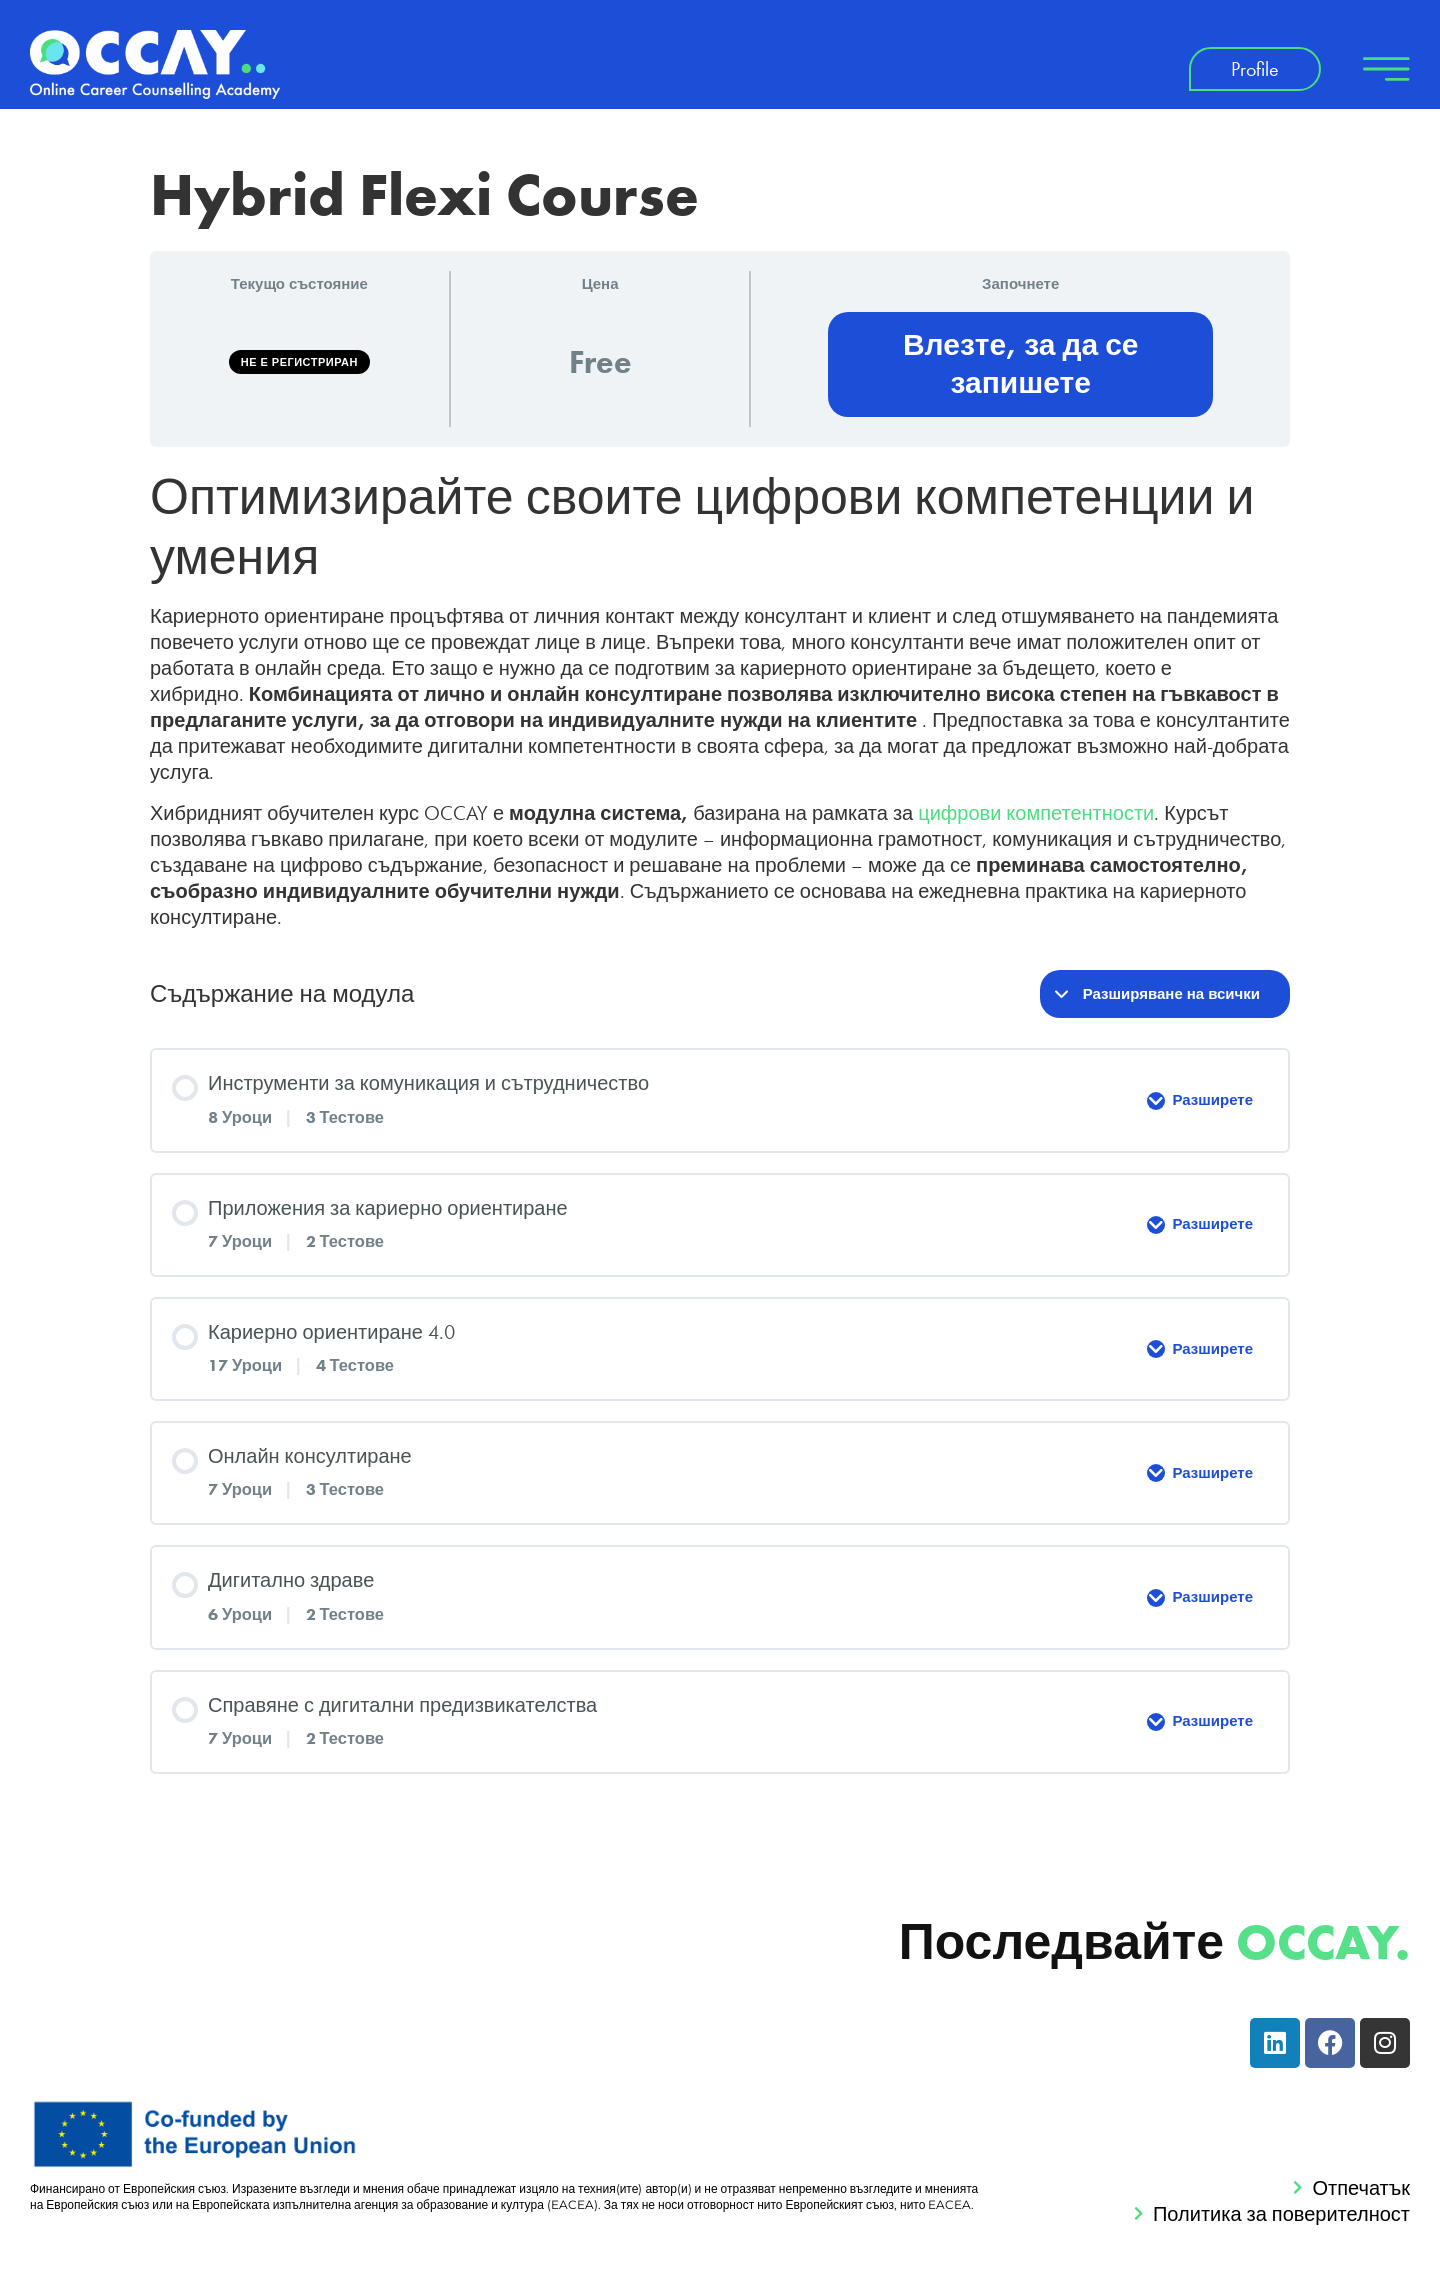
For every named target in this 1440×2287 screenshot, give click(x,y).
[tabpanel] (720, 698)
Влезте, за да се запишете (1021, 364)
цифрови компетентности (1036, 813)
